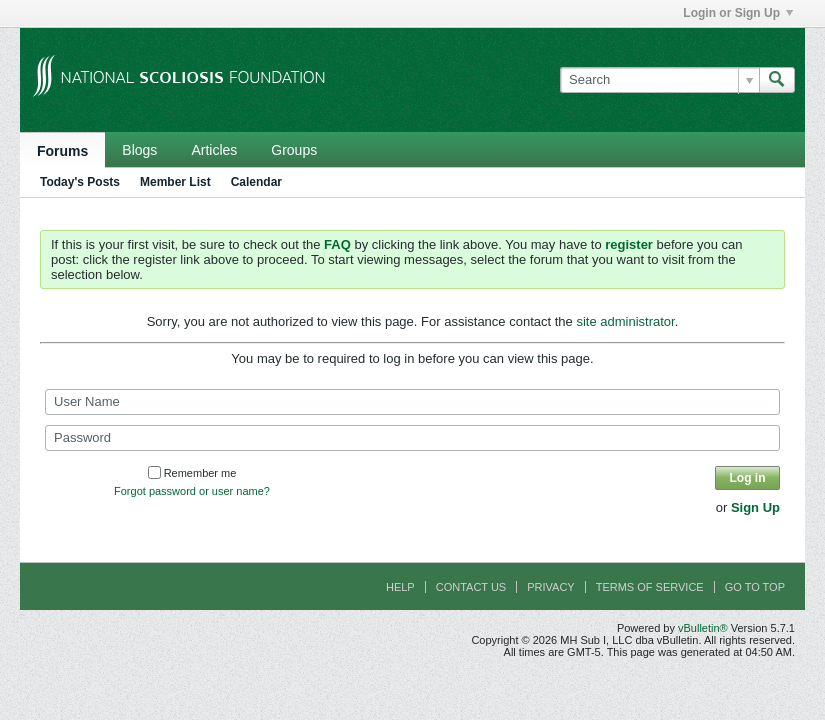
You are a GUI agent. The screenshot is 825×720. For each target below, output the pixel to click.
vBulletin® (703, 628)
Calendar (256, 182)
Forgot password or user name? (192, 491)
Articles (214, 150)
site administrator (625, 321)
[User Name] (412, 402)
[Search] (659, 80)
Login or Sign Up (738, 13)
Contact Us (471, 587)
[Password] (412, 438)
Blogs (139, 150)
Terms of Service (650, 587)
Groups (294, 150)
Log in (748, 478)
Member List (175, 182)
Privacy (550, 587)
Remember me (192, 473)
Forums (62, 151)
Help (400, 587)
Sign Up (755, 507)
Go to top (755, 587)
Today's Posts (80, 182)
